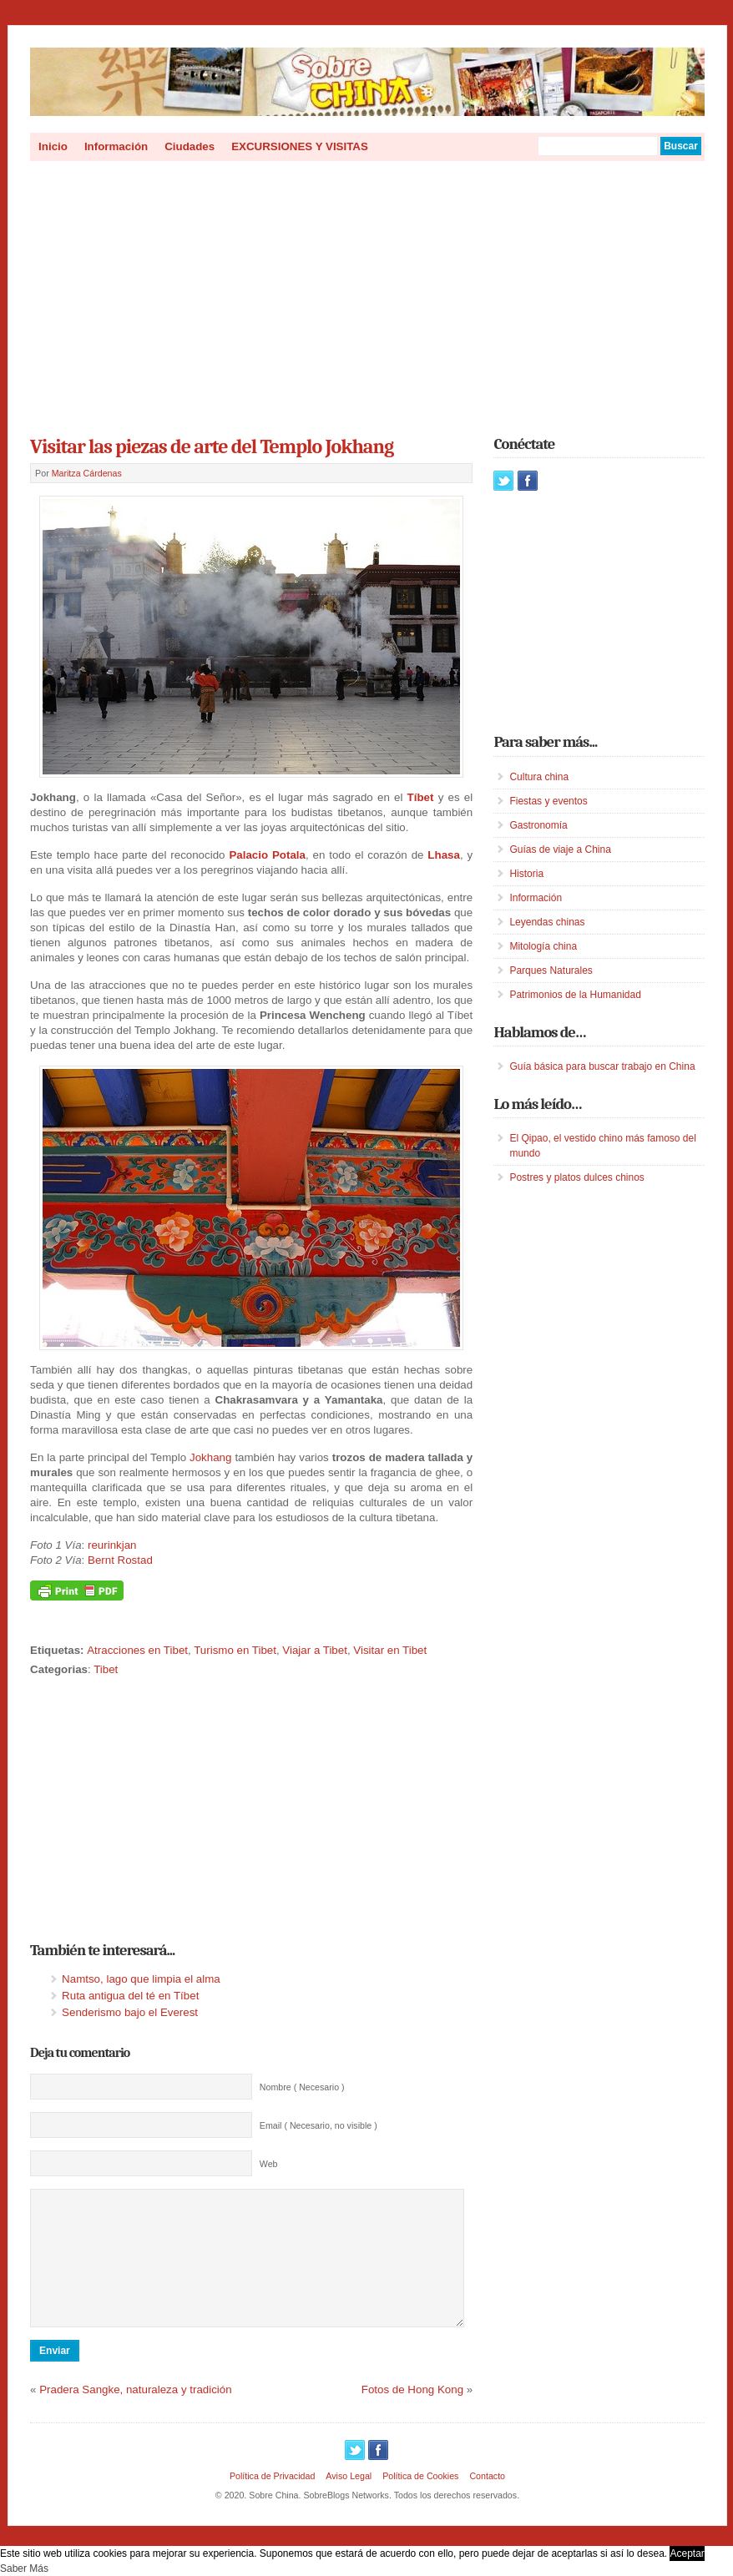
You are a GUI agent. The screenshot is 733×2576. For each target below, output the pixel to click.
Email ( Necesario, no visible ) (318, 2125)
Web (269, 2164)
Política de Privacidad (272, 2501)
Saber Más (24, 2568)
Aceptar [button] (687, 2553)
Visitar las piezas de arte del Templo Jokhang (211, 446)
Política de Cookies (420, 2501)
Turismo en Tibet (235, 1650)
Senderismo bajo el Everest (130, 2012)
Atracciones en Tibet (137, 1650)
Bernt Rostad (120, 1560)
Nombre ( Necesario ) (302, 2087)
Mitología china (543, 946)
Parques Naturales (550, 970)
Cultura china (539, 777)
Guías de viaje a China (559, 849)
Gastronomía (538, 825)
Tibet (106, 1669)
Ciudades (189, 146)
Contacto (487, 2501)
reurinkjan (112, 1545)
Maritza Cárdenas (87, 473)
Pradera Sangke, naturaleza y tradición (135, 2414)
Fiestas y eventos (548, 801)
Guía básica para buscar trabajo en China (602, 1066)
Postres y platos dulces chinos (576, 1177)
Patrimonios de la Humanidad (574, 995)
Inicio (53, 146)
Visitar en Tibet (390, 1650)
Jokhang (210, 1457)
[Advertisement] (367, 293)
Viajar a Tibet (314, 1650)
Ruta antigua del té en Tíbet (130, 1995)
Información (116, 146)
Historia (526, 874)
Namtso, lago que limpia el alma (141, 1979)
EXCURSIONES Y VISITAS (299, 146)
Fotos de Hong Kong (412, 2414)
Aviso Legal (349, 2501)
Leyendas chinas (546, 922)
